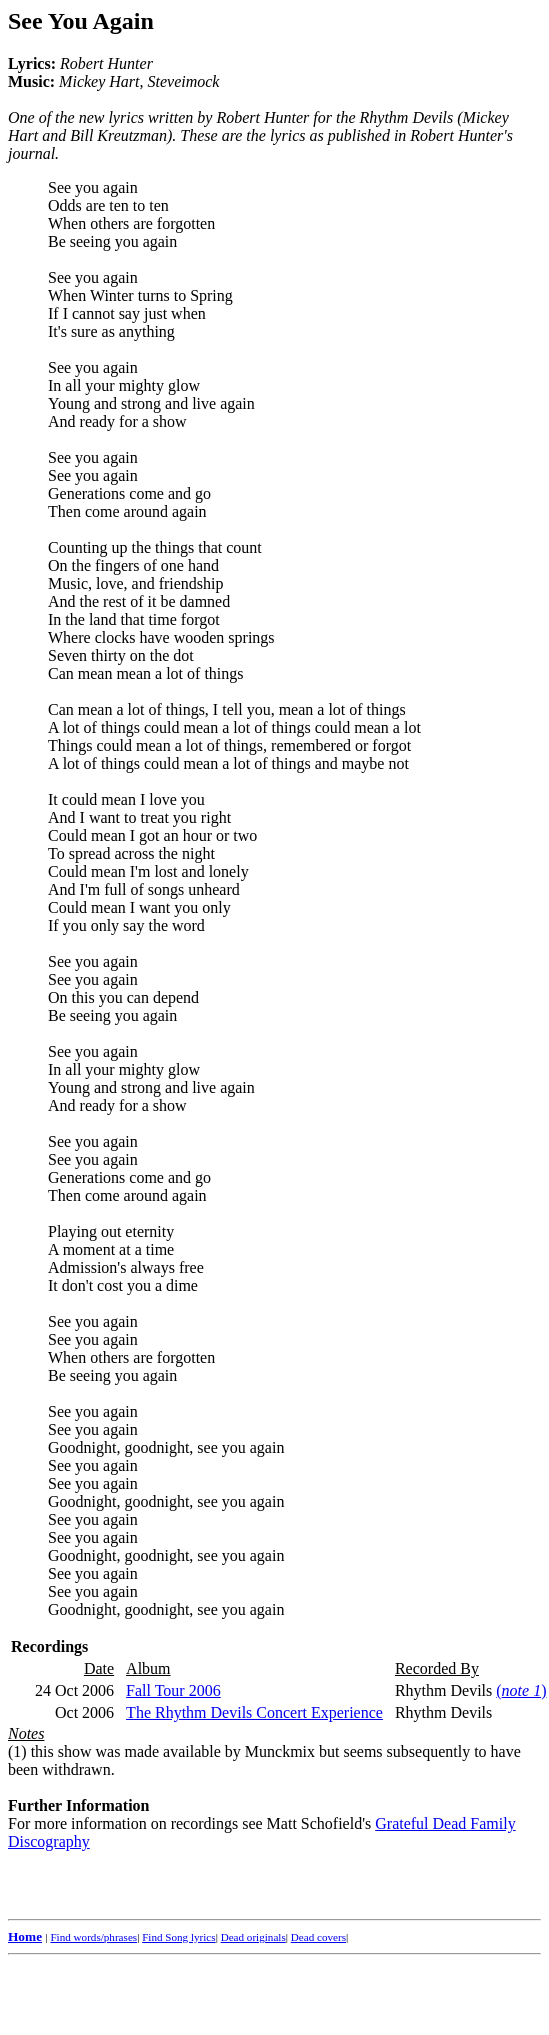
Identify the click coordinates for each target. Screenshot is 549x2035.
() (521, 1690)
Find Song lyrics (178, 1937)
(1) (17, 1751)
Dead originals (253, 1937)
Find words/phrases (93, 1937)
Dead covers (318, 1937)
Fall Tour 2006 (173, 1690)
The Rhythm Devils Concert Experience (254, 1712)
